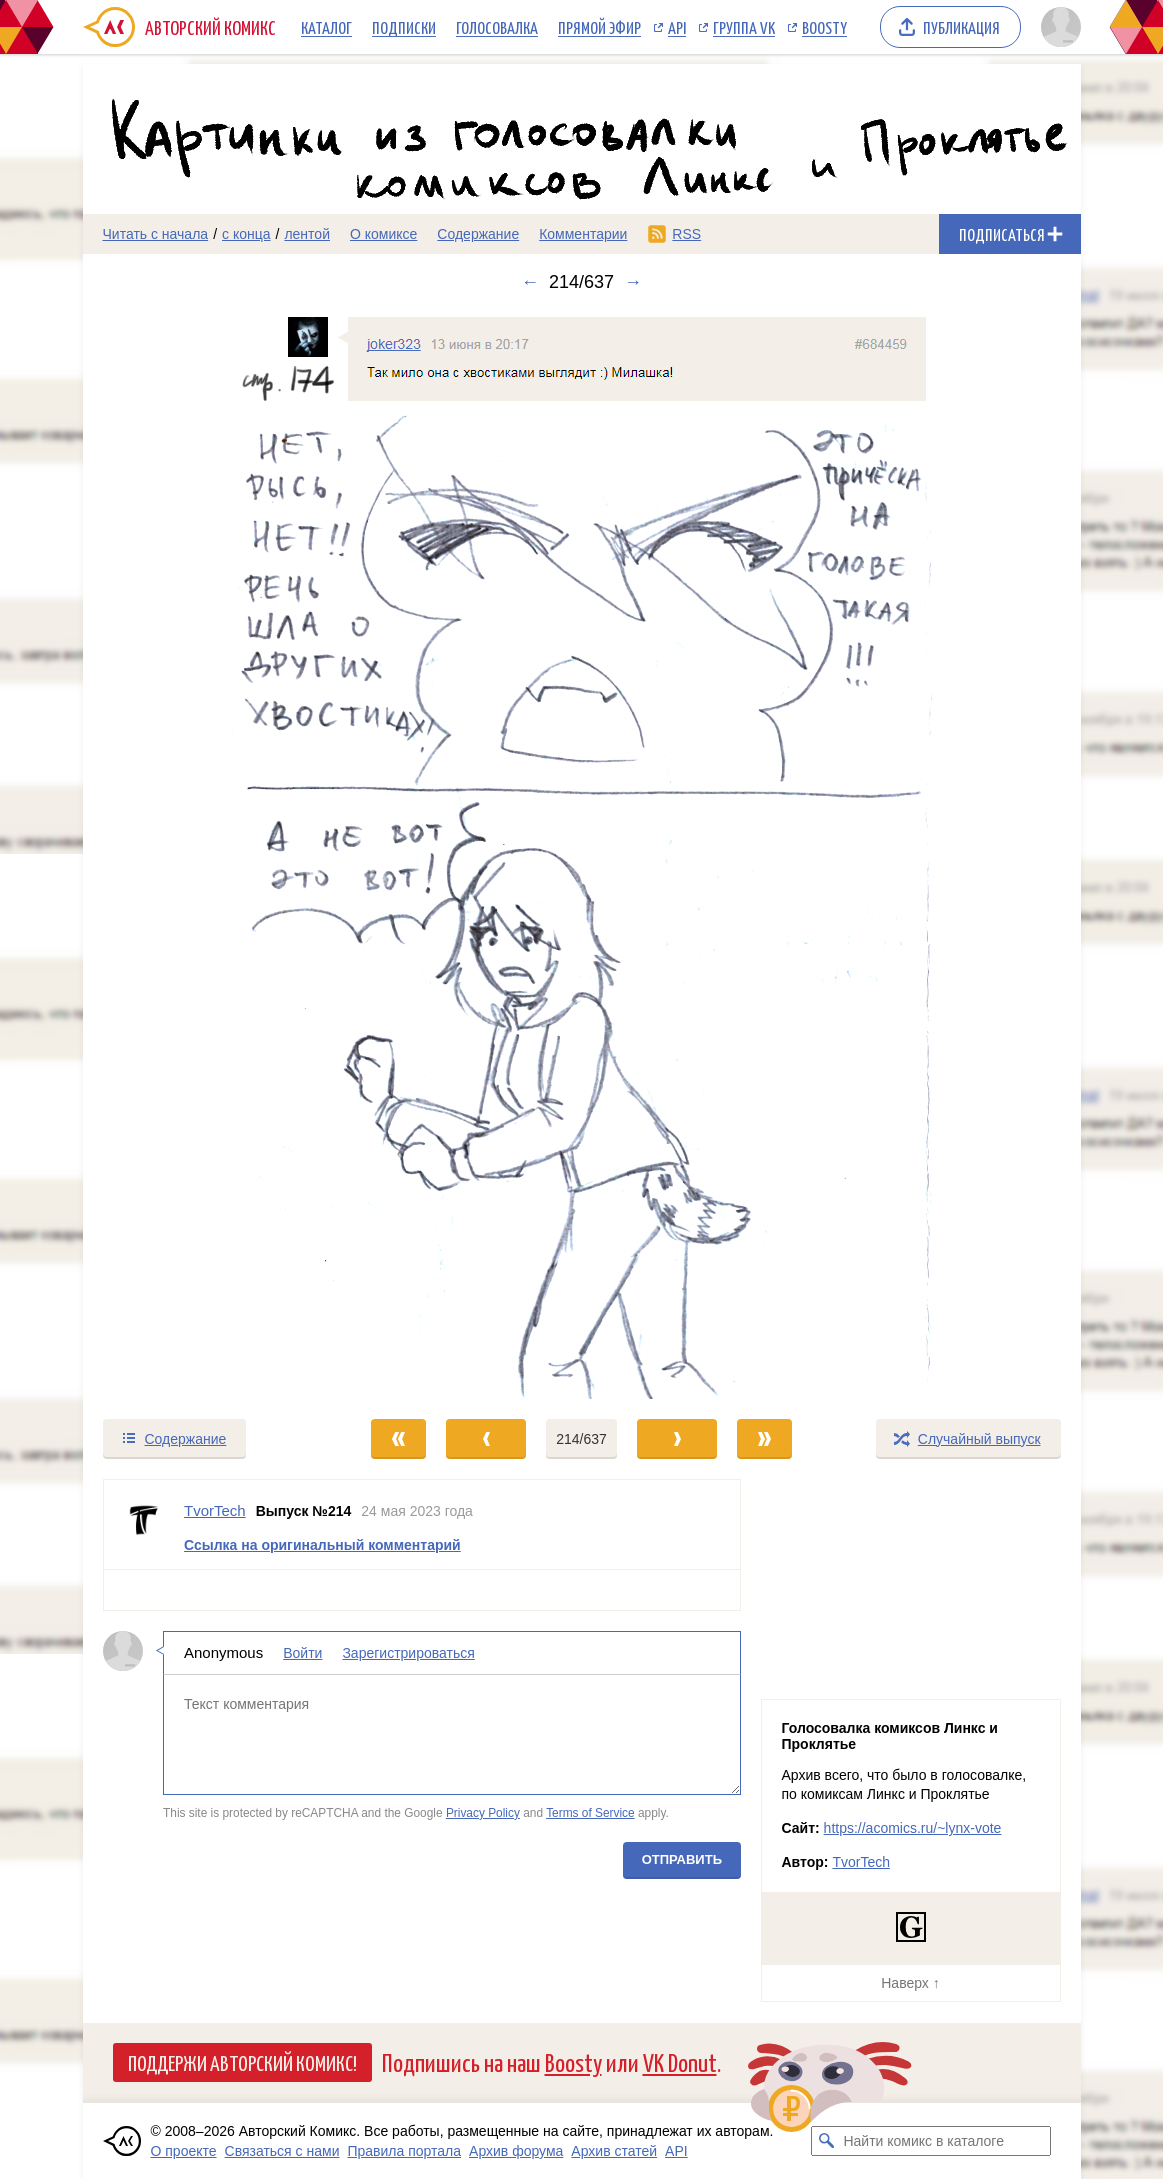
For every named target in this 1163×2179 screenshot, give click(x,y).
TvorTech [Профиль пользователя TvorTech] (215, 1510)
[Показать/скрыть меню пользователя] (1057, 27)
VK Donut (680, 2061)
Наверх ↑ (910, 1983)
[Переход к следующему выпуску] (582, 855)
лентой (307, 234)
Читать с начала (156, 234)
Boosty (824, 27)
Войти (302, 1653)
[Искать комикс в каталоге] (826, 2141)
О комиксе (383, 234)
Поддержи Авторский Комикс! (242, 2062)
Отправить (681, 1859)
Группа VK (744, 27)
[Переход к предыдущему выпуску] (208, 855)
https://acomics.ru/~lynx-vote (913, 1828)
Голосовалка (497, 27)
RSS (686, 234)
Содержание (478, 234)
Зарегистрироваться (408, 1653)
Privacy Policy (482, 1812)
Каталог (326, 27)
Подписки (404, 27)
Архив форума (516, 2151)
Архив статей (614, 2151)
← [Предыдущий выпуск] (530, 282)
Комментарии (583, 234)
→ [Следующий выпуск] (633, 282)
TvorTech (861, 1862)
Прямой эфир (599, 27)
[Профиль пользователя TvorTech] (144, 1524)
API (677, 27)
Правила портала (404, 2151)
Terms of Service (590, 1812)
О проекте (184, 2151)
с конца (246, 234)
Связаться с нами (282, 2151)
